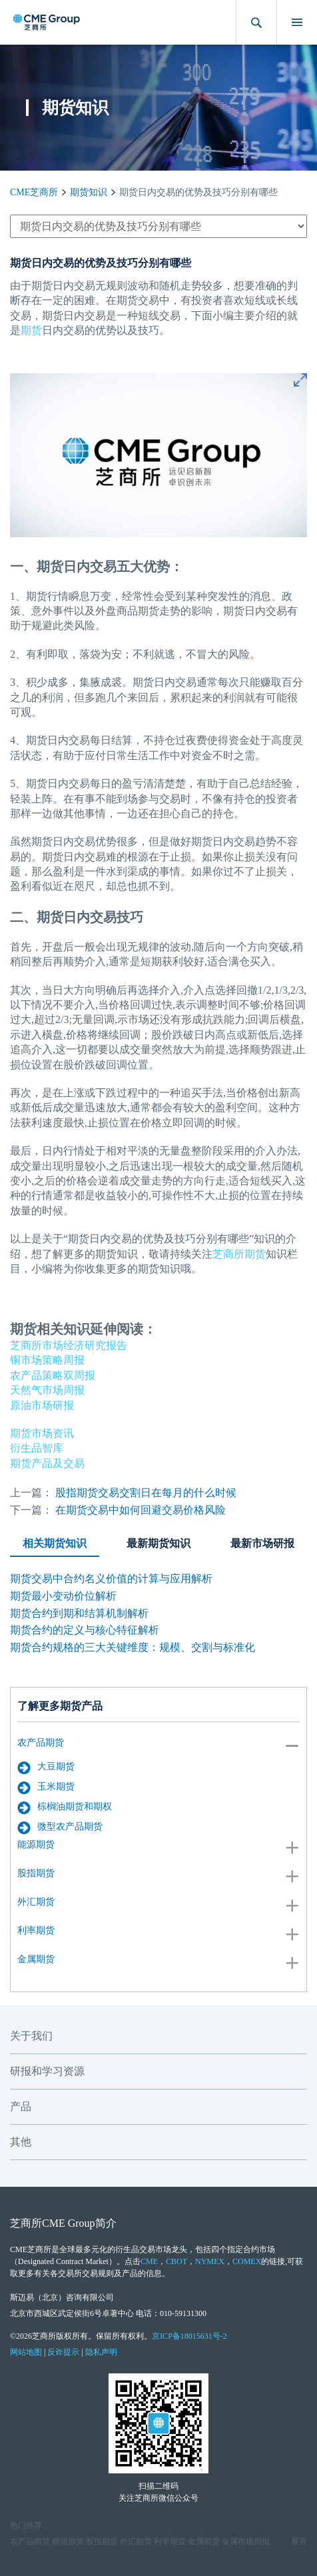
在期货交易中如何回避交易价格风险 (140, 1510)
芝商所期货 (239, 1254)
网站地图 (26, 2352)
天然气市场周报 (47, 1390)
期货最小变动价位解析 (63, 1596)
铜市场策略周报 (47, 1360)
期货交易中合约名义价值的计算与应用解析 (111, 1578)
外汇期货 (36, 1902)
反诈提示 (63, 2352)
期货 (31, 330)
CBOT (176, 2261)
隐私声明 (101, 2352)
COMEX (246, 2261)
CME (149, 2261)
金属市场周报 (246, 2541)
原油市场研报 (42, 1405)
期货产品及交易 (47, 1463)
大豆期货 (46, 1767)
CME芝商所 (34, 192)
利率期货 (36, 1930)
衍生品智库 (36, 1448)
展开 (299, 2541)
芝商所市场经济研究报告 (68, 1345)
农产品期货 (40, 1743)
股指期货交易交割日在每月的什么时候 (145, 1492)
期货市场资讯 (42, 1433)
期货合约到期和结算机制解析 (79, 1613)
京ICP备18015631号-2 (189, 2336)
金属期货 (36, 1959)
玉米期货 (46, 1787)
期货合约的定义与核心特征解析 (84, 1630)
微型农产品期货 (60, 1827)
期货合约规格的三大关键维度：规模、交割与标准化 (132, 1647)
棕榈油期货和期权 (64, 1807)
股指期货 (36, 1873)
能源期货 (36, 1845)
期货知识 (88, 192)
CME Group (68, 2223)
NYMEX (209, 2261)
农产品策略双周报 (52, 1375)
